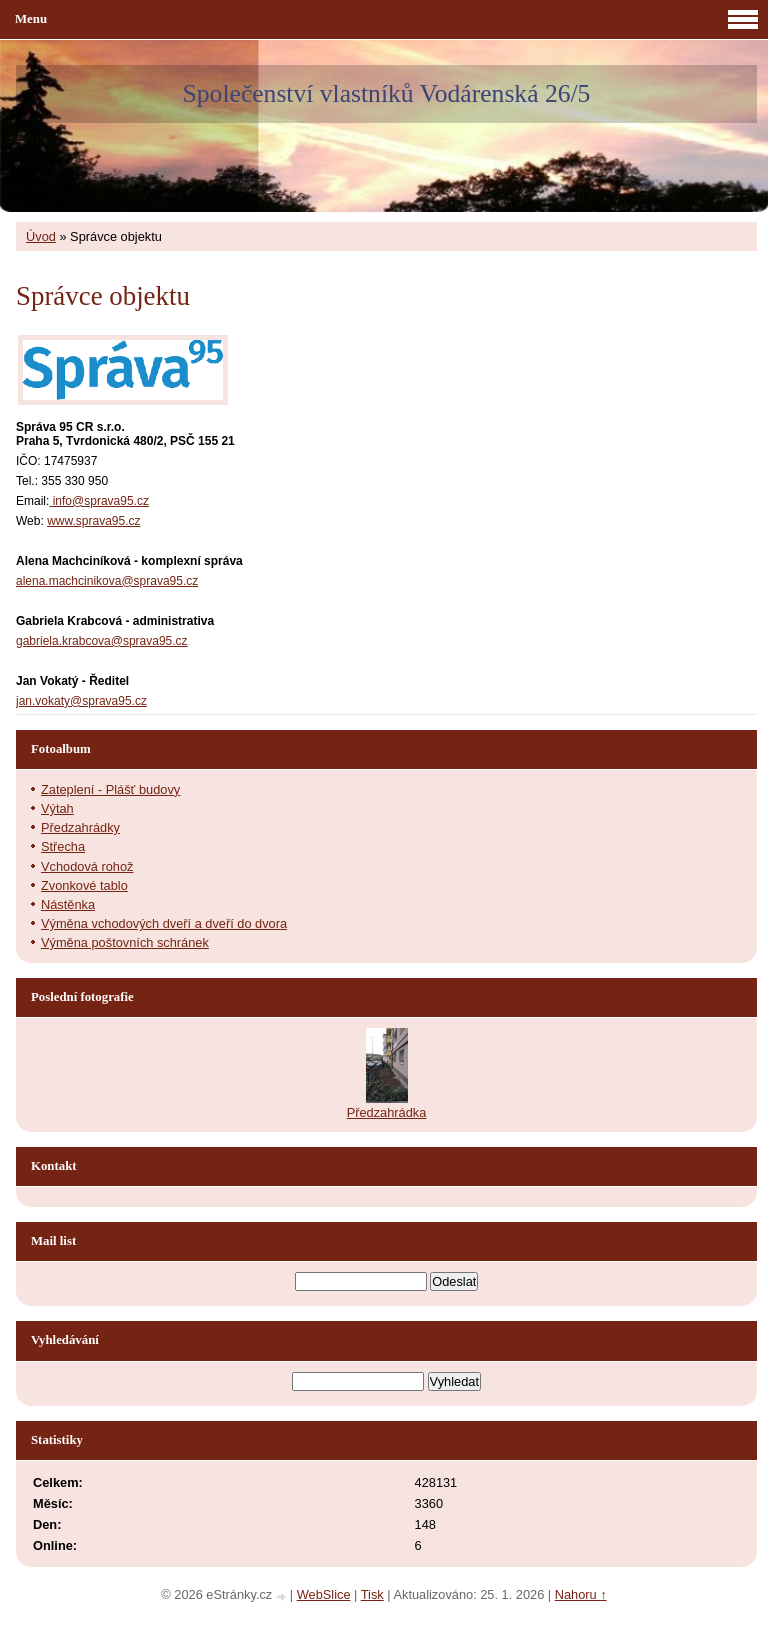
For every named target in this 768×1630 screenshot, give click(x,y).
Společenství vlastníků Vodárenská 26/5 (387, 93)
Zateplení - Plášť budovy (110, 789)
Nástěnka (68, 904)
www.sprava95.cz (93, 521)
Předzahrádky (80, 827)
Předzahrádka (387, 1112)
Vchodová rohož (87, 866)
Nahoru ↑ (581, 1594)
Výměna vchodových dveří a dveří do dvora (164, 923)
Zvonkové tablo (84, 885)
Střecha (63, 846)
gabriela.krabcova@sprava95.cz (102, 641)
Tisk (372, 1594)
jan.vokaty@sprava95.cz (81, 701)
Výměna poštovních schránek (125, 942)
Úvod (41, 236)
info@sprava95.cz (99, 501)
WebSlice (324, 1594)
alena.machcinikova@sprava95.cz (107, 581)
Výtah (57, 808)
